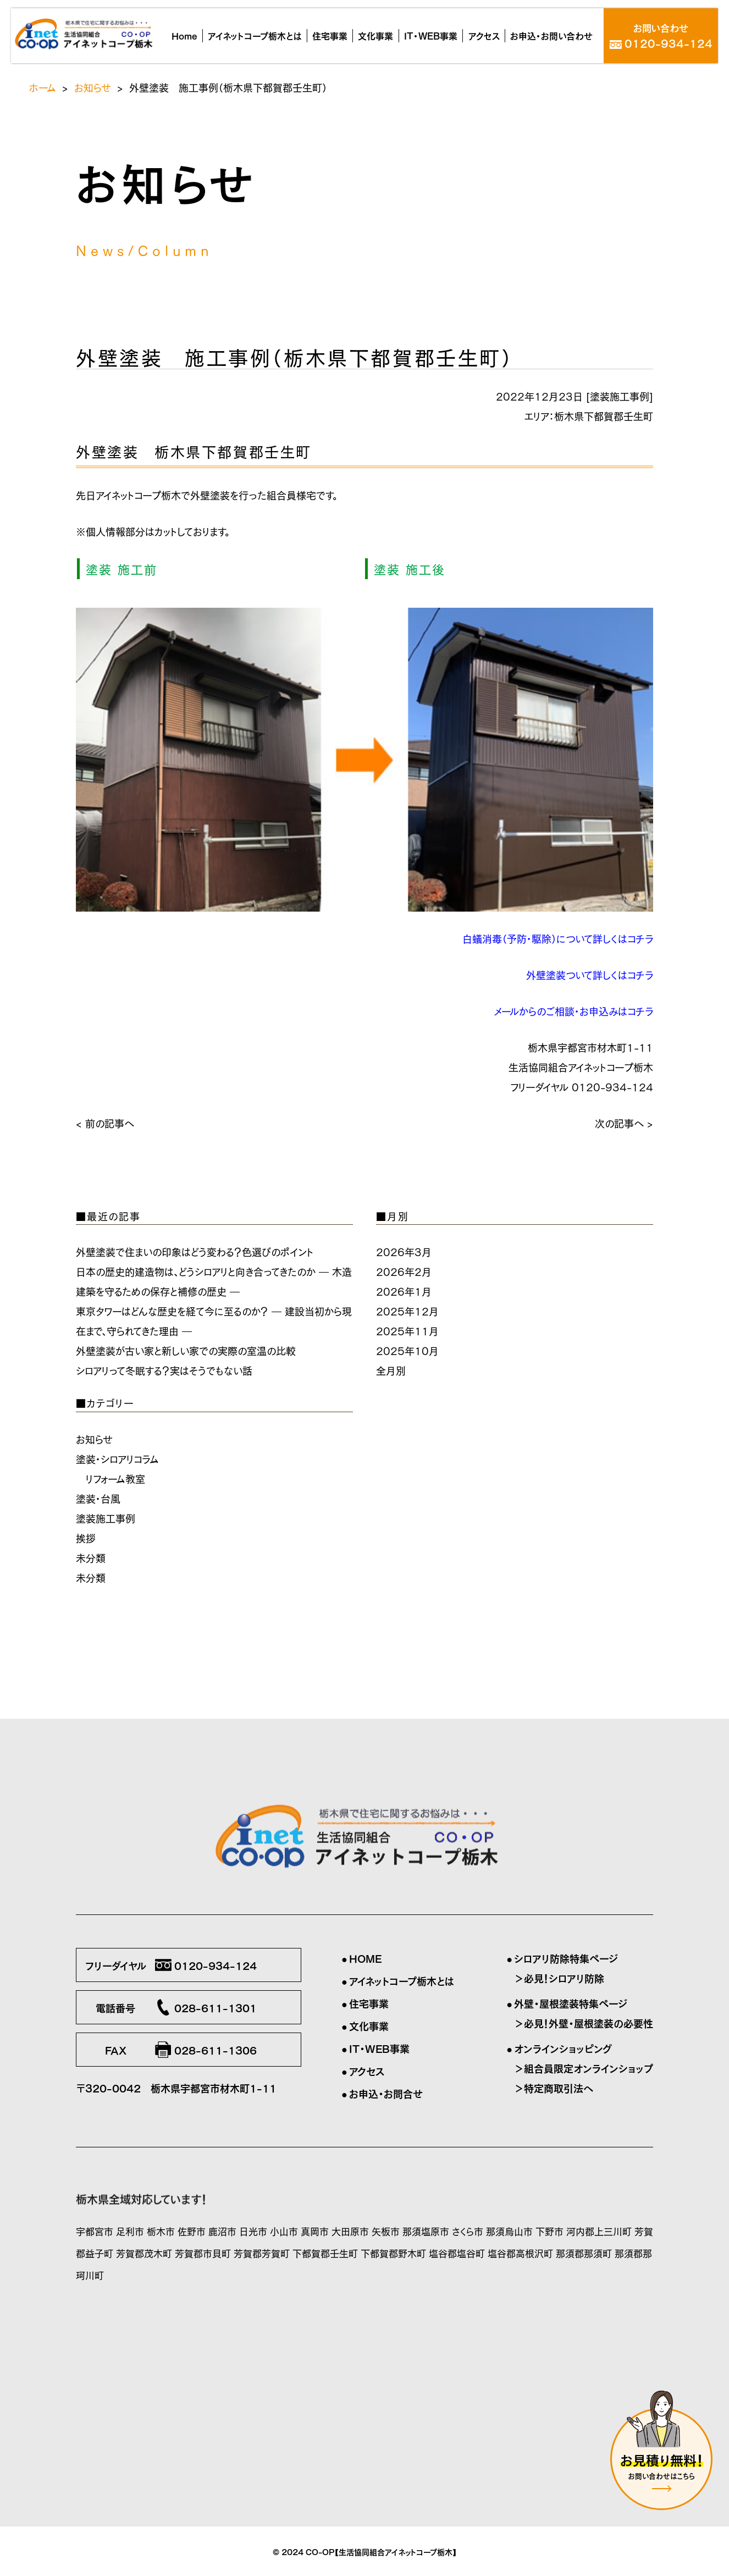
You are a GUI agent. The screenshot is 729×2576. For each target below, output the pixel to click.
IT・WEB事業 (379, 2048)
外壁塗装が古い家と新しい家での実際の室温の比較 (186, 1350)
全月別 (391, 1370)
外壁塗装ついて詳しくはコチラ (589, 974)
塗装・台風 (98, 1498)
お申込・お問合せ (386, 2093)
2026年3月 (404, 1251)
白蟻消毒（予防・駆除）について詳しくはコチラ (557, 938)
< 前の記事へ (105, 1122)
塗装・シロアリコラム (117, 1458)
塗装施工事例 (619, 395)
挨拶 (86, 1537)
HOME (365, 1958)
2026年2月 (404, 1271)
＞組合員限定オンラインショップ (583, 2067)
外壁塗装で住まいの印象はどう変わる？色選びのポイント (194, 1251)
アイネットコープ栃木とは (401, 1980)
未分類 (91, 1557)
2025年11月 (407, 1330)
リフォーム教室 (115, 1478)
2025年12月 (407, 1310)
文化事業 (369, 2025)
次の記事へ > (624, 1122)
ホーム (42, 87)
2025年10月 (407, 1350)
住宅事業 (369, 2003)
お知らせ (92, 87)
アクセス (367, 2070)
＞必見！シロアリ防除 (559, 1977)
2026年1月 (404, 1290)
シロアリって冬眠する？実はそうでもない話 (164, 1370)
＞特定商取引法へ (553, 2087)
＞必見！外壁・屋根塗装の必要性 (583, 2022)
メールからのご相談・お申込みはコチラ (573, 1010)
